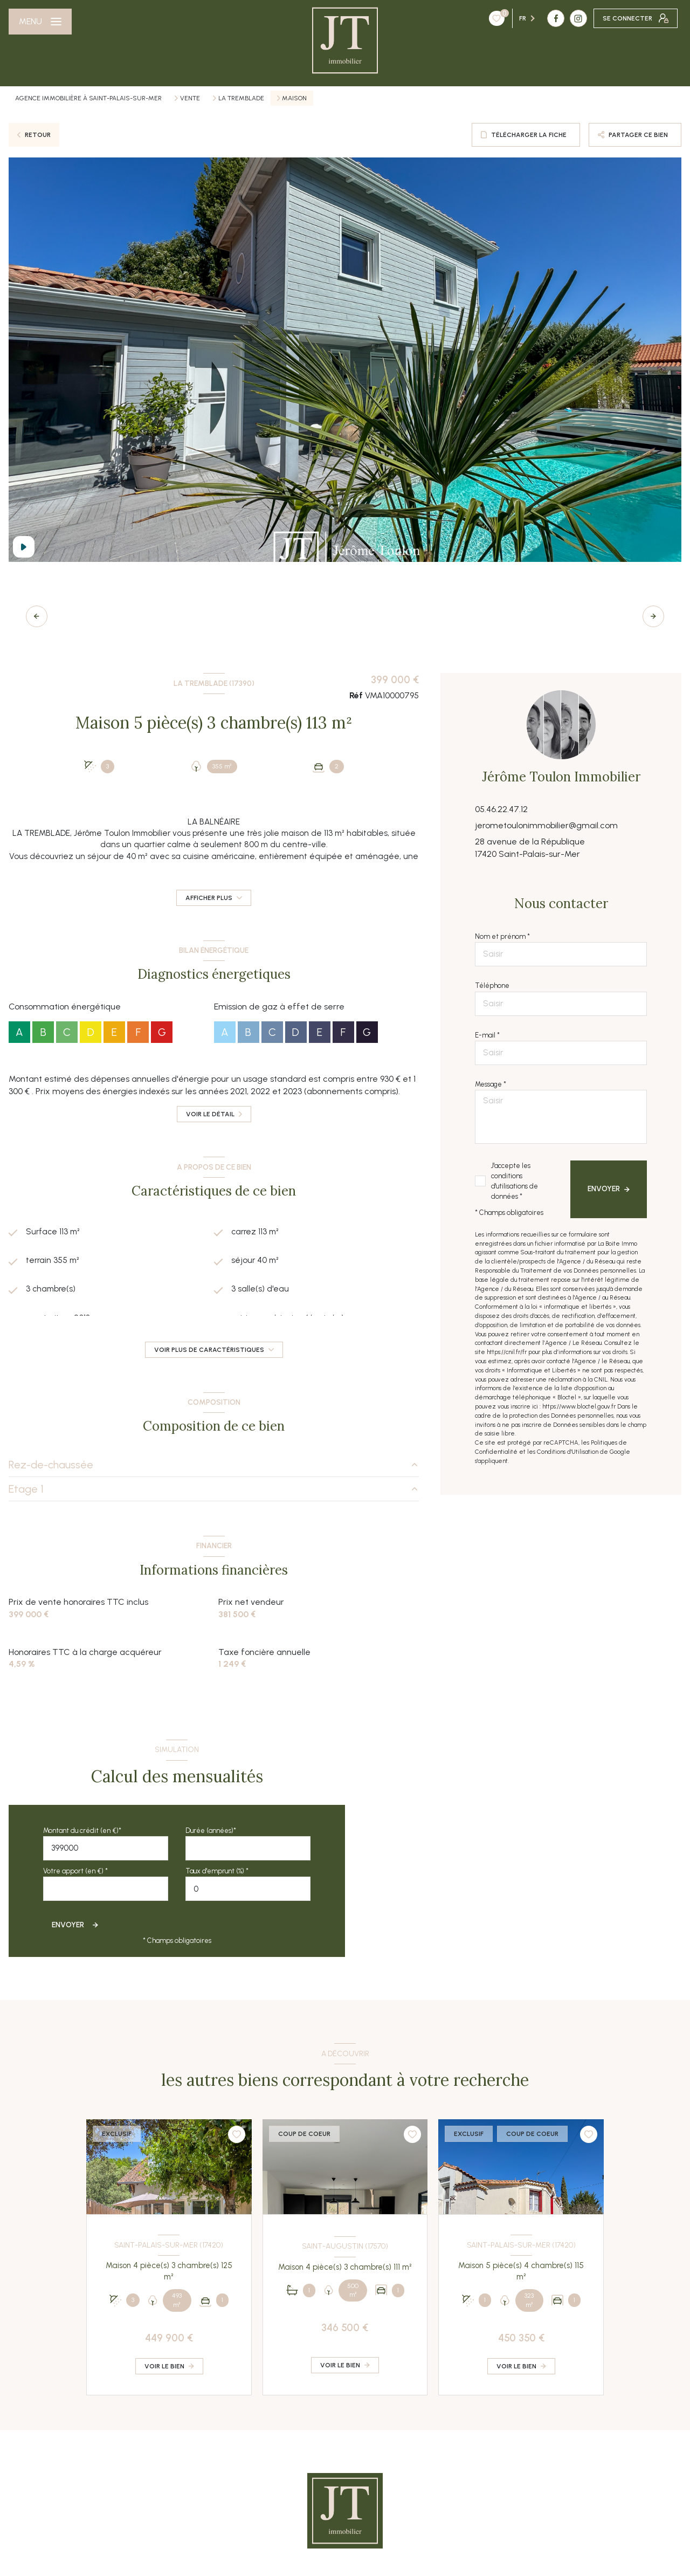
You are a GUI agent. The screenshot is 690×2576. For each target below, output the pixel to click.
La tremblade (241, 98)
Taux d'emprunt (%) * (217, 1871)
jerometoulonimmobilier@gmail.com (546, 825)
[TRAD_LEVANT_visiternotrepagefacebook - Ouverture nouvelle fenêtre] (490, 18)
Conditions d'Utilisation (567, 1451)
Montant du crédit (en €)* (82, 1830)
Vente (190, 98)
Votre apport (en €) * (75, 1871)
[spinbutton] (247, 1889)
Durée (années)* (210, 1830)
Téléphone (492, 985)
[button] (653, 616)
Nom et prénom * (502, 936)
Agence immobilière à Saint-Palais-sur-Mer (88, 98)
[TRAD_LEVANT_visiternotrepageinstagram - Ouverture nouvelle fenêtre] (513, 18)
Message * (490, 1084)
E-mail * (487, 1035)
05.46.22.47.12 (501, 809)
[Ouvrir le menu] (40, 22)
